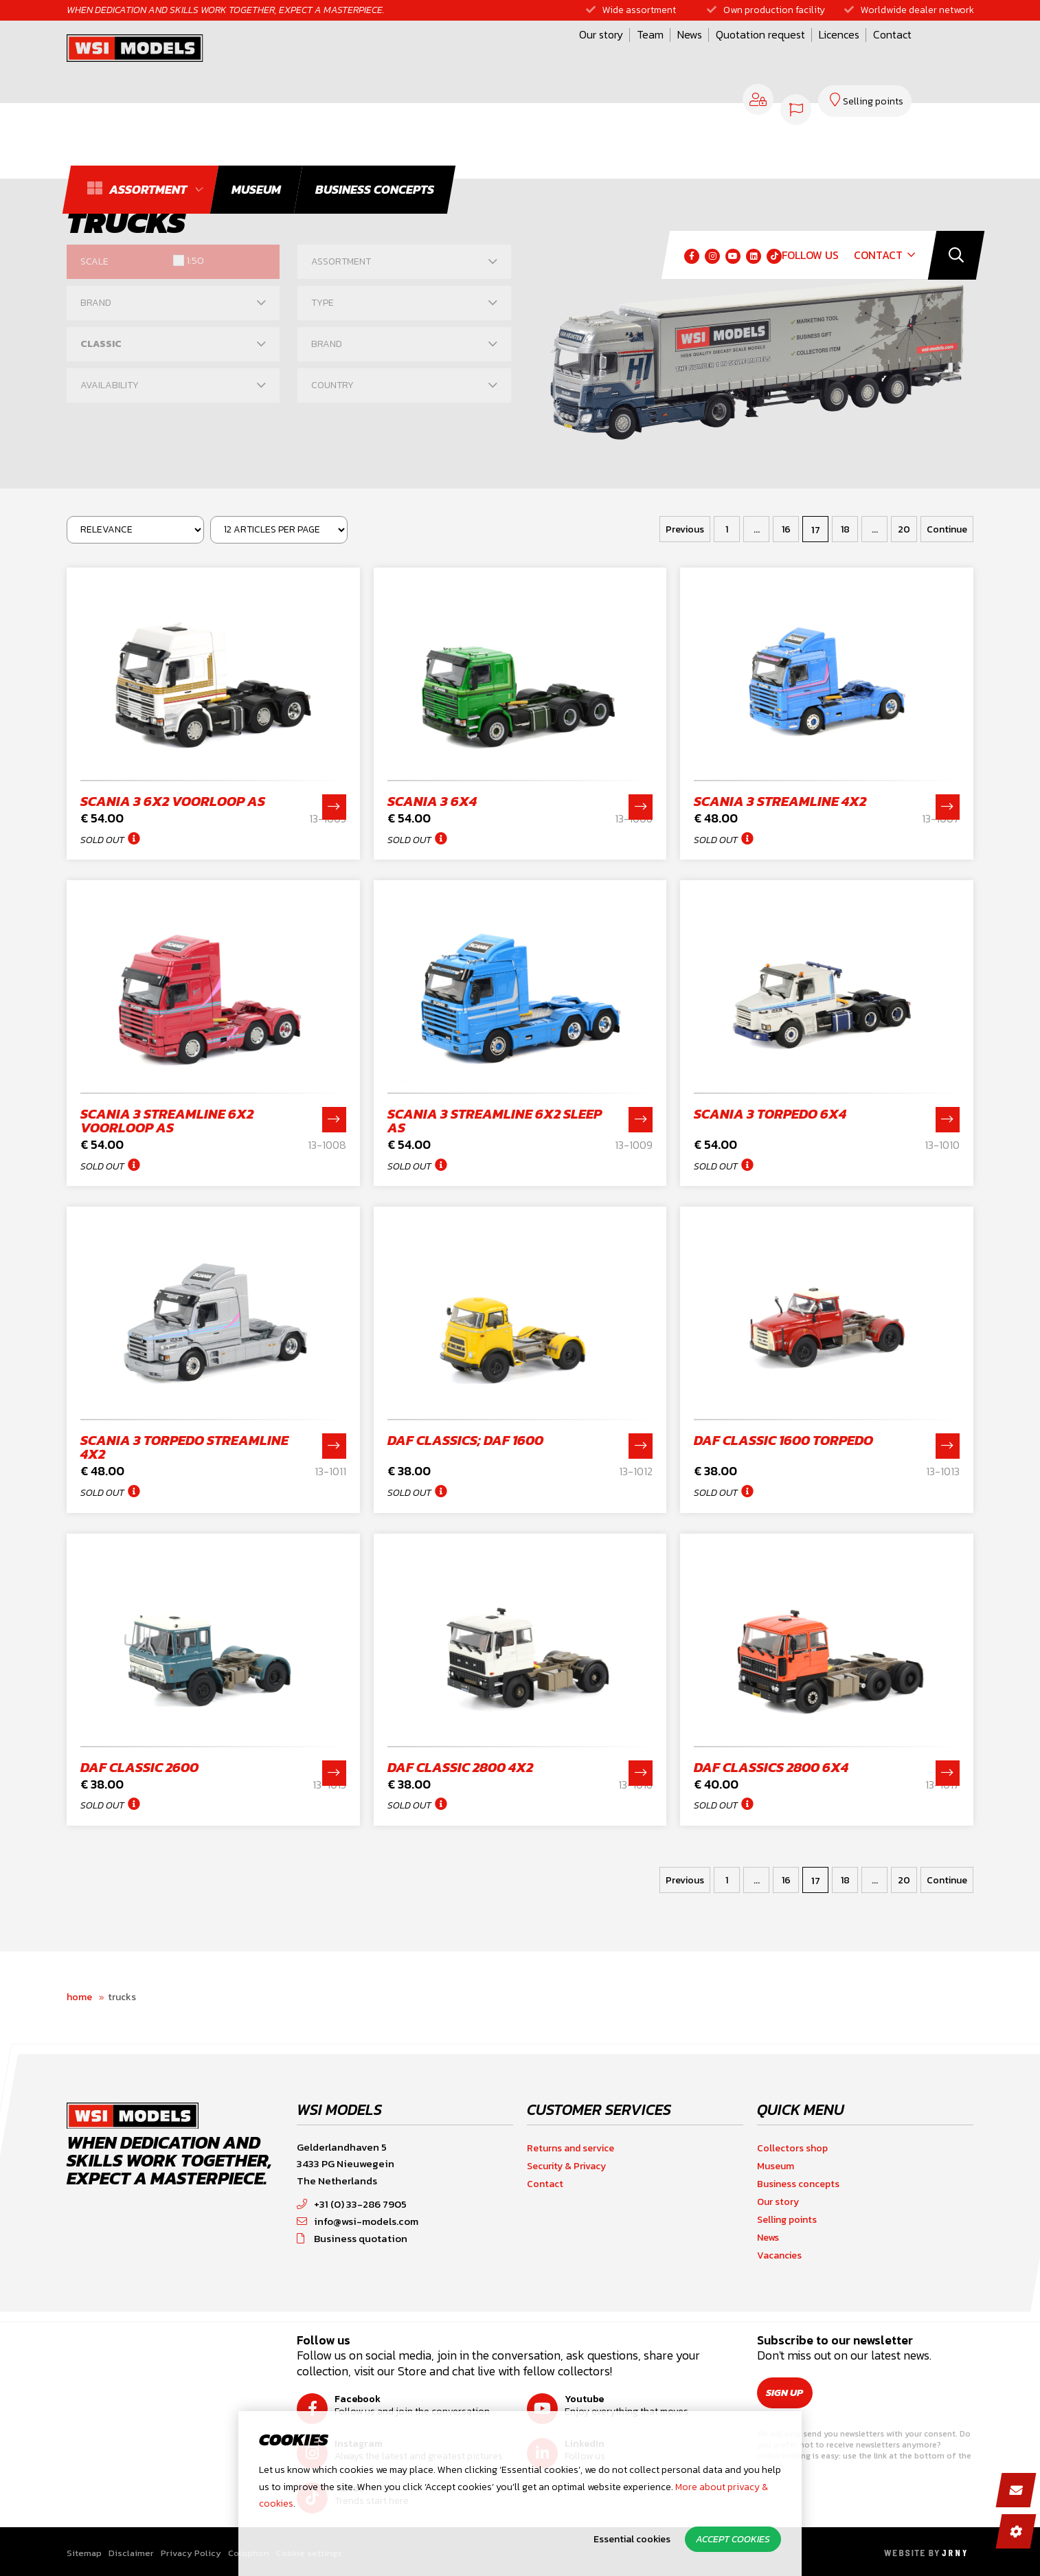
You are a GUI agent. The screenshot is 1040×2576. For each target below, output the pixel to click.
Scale (94, 261)
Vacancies (779, 2255)
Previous (685, 529)
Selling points (787, 2220)
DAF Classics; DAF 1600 (465, 1440)
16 (786, 529)
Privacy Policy (191, 2553)
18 (845, 529)
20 (904, 529)
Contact (724, 57)
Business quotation (352, 2238)
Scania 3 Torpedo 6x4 (770, 1114)
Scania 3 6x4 (432, 801)
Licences (671, 57)
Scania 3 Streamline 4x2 (780, 801)
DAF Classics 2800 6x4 (771, 1767)
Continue (947, 529)
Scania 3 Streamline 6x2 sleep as (494, 1121)
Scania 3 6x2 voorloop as (172, 801)
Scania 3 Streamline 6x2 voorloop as (166, 1121)
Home (79, 1997)
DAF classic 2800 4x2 (460, 1767)
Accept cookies (733, 2539)
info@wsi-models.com (357, 2221)
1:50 (194, 261)
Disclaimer (131, 2553)
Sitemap (84, 2553)
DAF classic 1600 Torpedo (783, 1440)
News (521, 57)
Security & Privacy (566, 2166)
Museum (775, 2166)
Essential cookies (632, 2539)
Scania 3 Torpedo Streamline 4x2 (184, 1447)
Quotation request (592, 57)
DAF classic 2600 (139, 1767)
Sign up (791, 2392)
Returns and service (570, 2148)
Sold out (102, 840)
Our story (433, 57)
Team (481, 57)
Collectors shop (792, 2148)
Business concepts (798, 2184)
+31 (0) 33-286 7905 (352, 2204)
